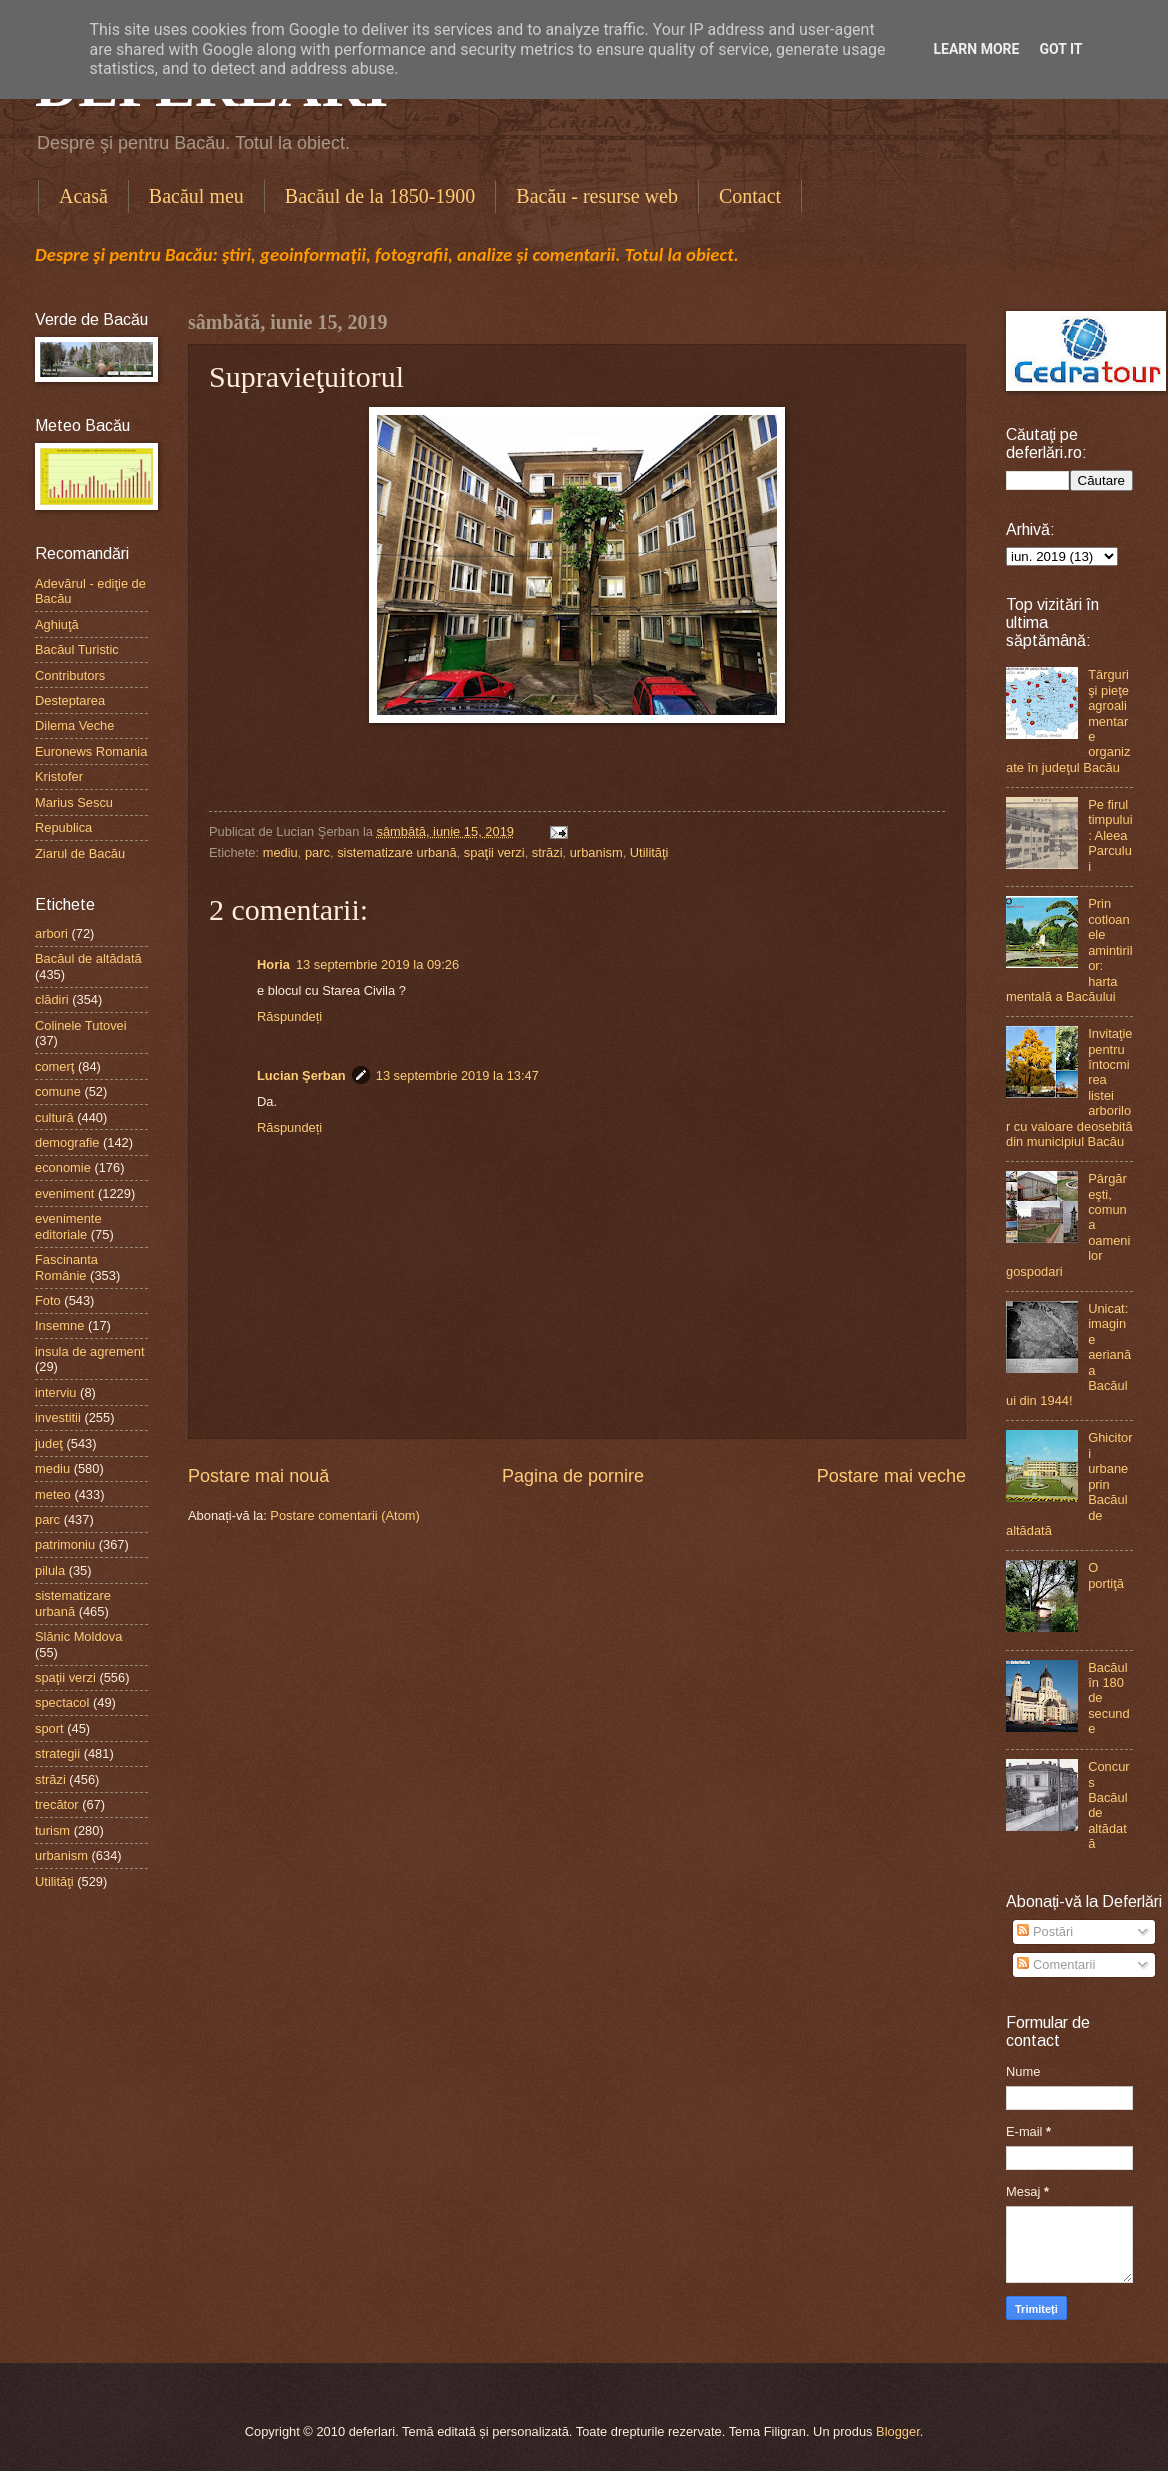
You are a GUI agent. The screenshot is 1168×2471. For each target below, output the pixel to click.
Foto (48, 1300)
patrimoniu (65, 1544)
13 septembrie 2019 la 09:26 (377, 964)
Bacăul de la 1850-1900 (380, 196)
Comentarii (1056, 1964)
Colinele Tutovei (81, 1025)
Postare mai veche (891, 1476)
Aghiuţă (57, 624)
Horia (273, 964)
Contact (750, 196)
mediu (280, 852)
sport (49, 1728)
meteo (53, 1494)
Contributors (70, 675)
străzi (547, 852)
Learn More (976, 49)
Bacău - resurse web (597, 196)
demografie (67, 1142)
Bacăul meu (196, 196)
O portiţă (1106, 1575)
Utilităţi (649, 852)
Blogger (898, 2431)
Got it (1060, 49)
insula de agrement (90, 1351)
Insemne (59, 1325)
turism (52, 1830)
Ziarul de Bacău (80, 853)
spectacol (62, 1702)
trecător (57, 1804)
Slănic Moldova (78, 1636)
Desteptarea (70, 700)
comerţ (54, 1066)
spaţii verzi (494, 852)
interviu (56, 1392)
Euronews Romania (91, 751)
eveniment (64, 1193)
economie (63, 1167)
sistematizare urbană (397, 852)
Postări (1045, 1931)
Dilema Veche (74, 725)
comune (58, 1091)
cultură (54, 1117)
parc (317, 852)
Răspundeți (289, 1016)
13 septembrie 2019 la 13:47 (457, 1075)
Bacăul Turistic (77, 649)
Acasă (83, 196)
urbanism (596, 852)
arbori (51, 933)
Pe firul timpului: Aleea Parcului (1110, 835)
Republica (63, 827)
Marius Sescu (74, 802)
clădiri (52, 999)
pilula (50, 1570)
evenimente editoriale (68, 1226)
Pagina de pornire (573, 1476)
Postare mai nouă (258, 1476)
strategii (57, 1753)
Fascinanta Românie (66, 1267)
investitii (58, 1417)
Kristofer (59, 776)
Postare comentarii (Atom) (345, 1515)
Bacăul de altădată (88, 958)
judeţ (49, 1443)
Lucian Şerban (301, 1075)
